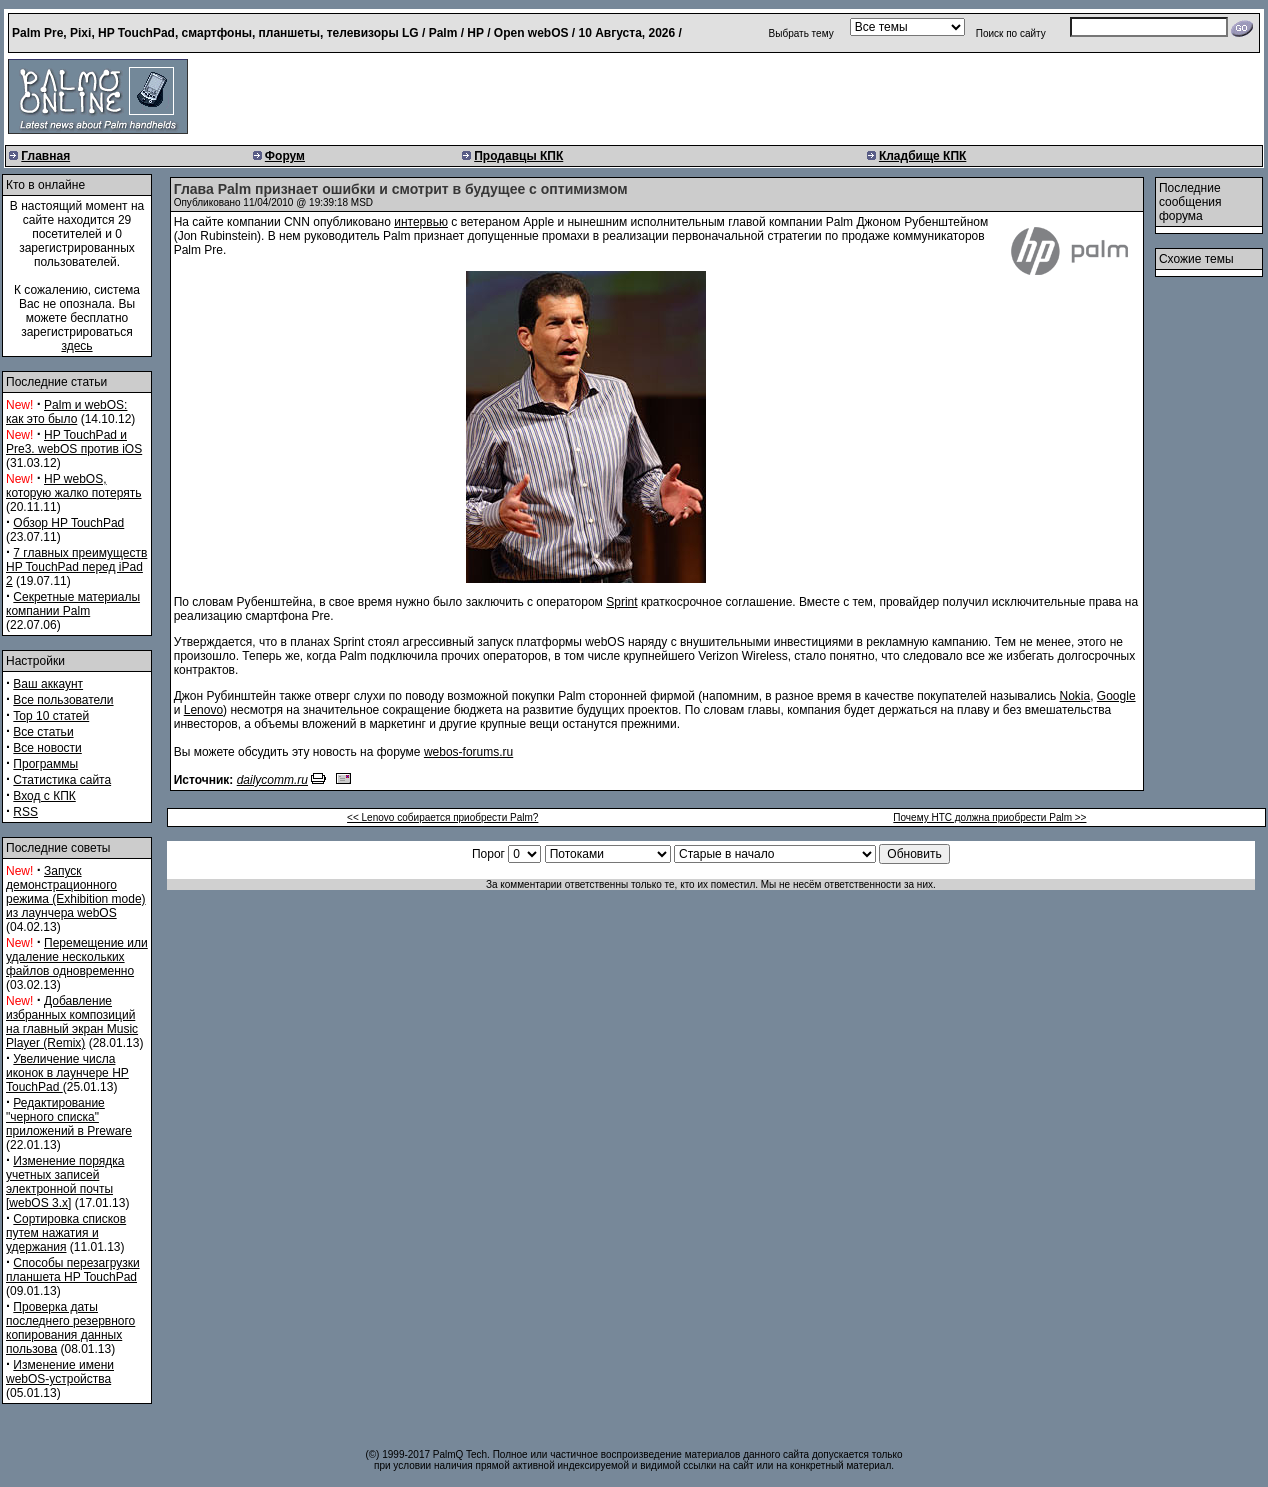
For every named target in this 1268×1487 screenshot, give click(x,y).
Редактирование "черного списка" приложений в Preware (69, 1117)
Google (1116, 696)
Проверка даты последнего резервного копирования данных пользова (70, 1328)
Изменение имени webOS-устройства (60, 1372)
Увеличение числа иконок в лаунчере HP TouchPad (67, 1073)
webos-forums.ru (468, 752)
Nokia (1075, 696)
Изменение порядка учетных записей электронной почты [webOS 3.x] (65, 1182)
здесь (76, 346)
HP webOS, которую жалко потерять (74, 486)
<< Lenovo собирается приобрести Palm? (442, 817)
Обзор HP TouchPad (68, 523)
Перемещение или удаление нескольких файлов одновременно (77, 957)
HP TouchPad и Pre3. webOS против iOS (74, 442)
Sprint (621, 602)
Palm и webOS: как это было (66, 412)
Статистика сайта (62, 780)
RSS (25, 812)
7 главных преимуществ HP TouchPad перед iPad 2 (76, 567)
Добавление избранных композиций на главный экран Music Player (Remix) (72, 1022)
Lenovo (203, 710)
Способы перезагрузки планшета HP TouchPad (73, 1270)
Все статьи (43, 732)
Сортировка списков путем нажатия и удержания (66, 1233)
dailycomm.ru (272, 780)
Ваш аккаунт (48, 684)
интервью (421, 222)
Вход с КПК (44, 796)
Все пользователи (63, 700)
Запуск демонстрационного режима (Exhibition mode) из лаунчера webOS (76, 892)
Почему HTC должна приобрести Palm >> (989, 817)
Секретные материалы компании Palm (73, 604)
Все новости (47, 748)
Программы (45, 764)
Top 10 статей (51, 716)
